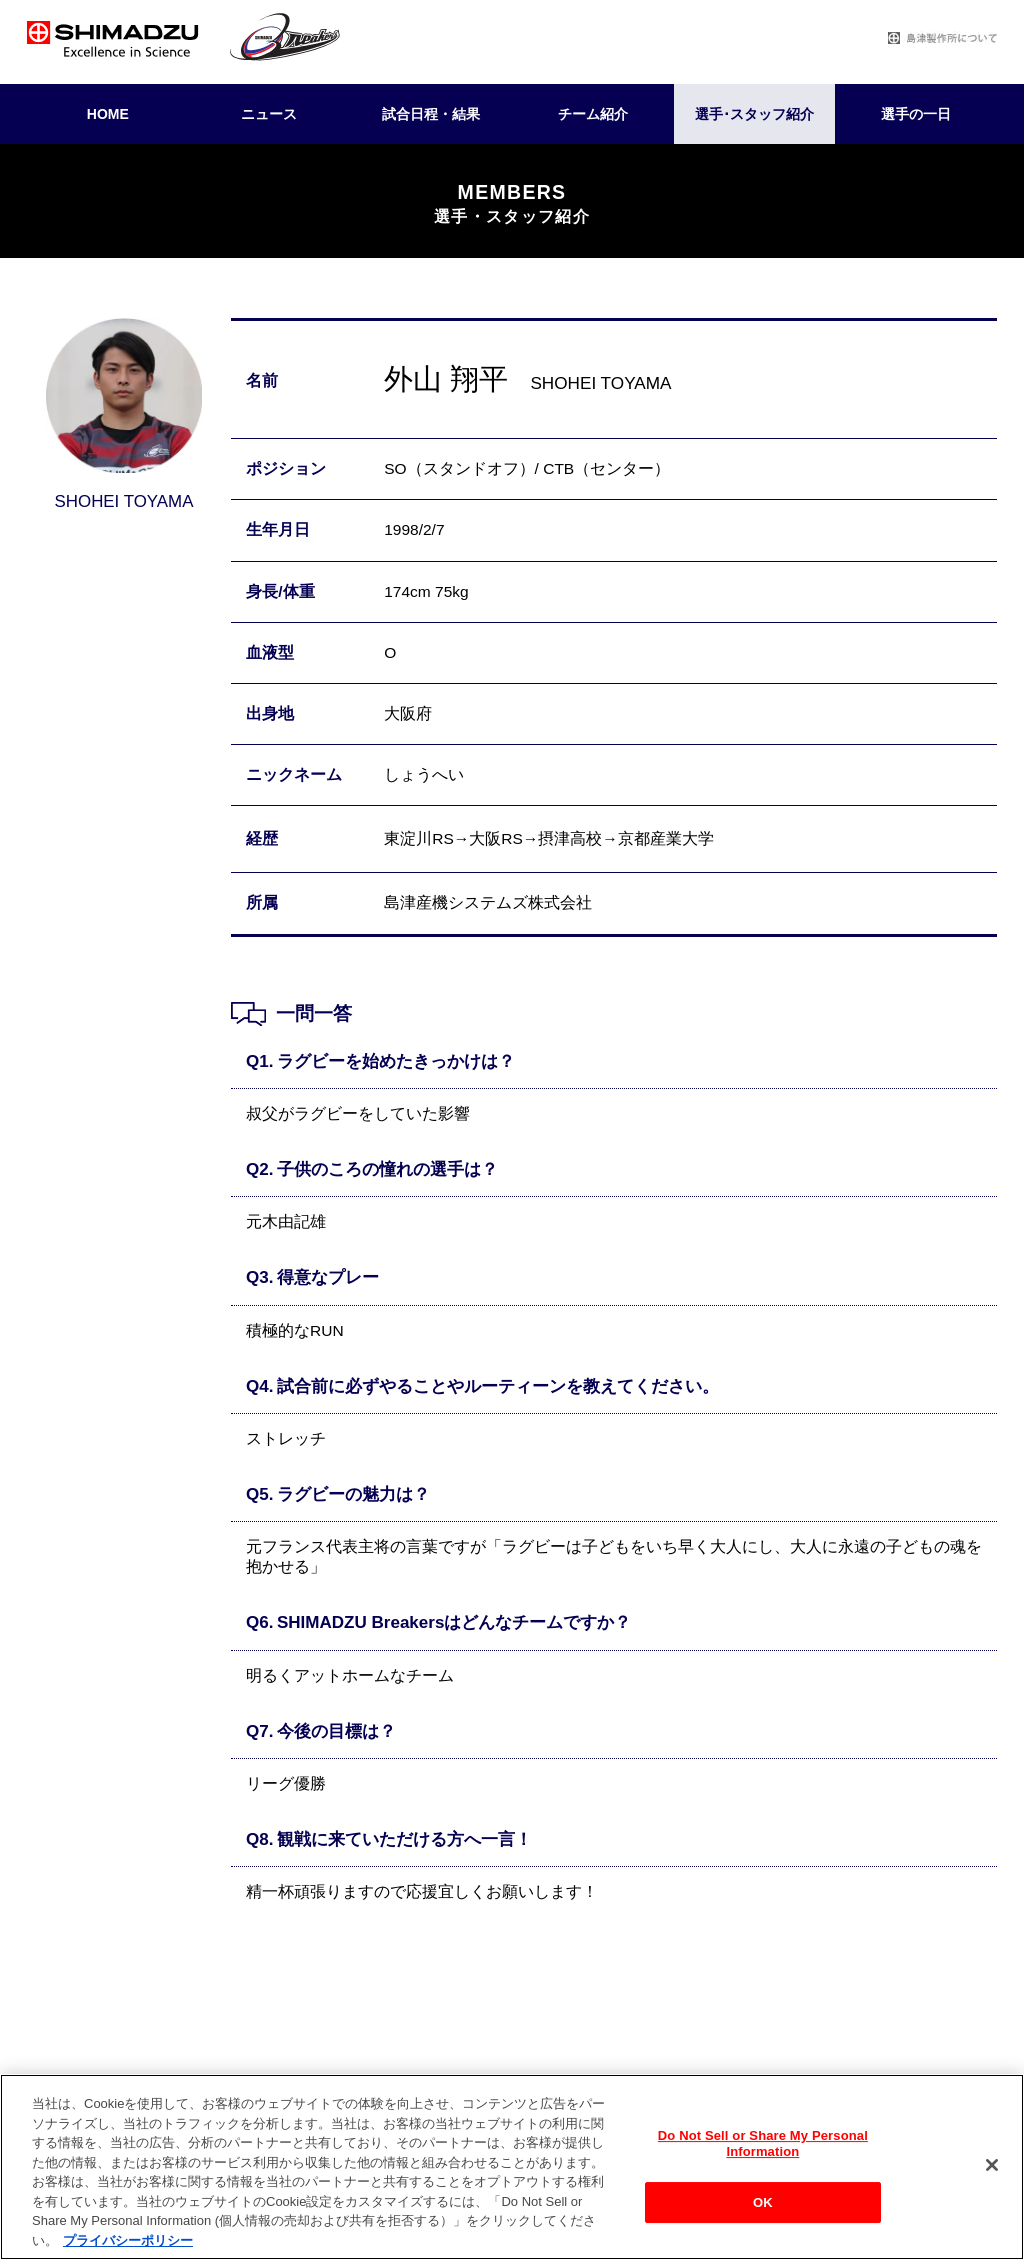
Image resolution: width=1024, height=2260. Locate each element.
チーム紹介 (593, 114)
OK (763, 2214)
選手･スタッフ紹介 (754, 114)
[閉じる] (992, 2178)
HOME (108, 114)
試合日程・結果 (431, 114)
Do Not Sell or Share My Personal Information (763, 2156)
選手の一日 (916, 114)
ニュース (269, 114)
